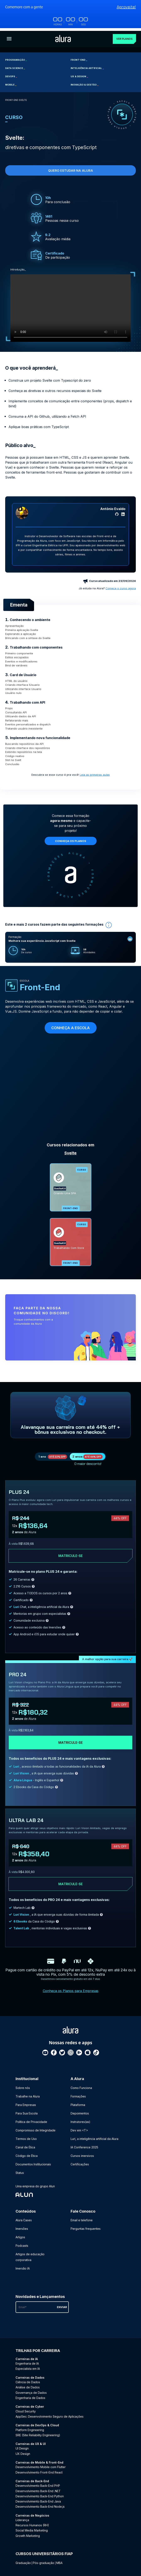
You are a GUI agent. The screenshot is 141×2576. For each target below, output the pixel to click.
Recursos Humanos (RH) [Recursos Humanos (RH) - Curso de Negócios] (32, 2522)
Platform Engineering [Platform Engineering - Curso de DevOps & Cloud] (30, 2427)
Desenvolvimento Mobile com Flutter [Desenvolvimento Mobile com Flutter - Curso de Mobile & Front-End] (41, 2464)
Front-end (79, 57)
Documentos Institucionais (33, 2161)
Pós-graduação (43, 2560)
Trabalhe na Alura (28, 2093)
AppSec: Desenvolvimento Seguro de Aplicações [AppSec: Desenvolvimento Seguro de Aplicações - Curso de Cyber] (49, 2413)
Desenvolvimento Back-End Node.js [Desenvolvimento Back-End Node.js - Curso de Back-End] (40, 2504)
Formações (78, 2093)
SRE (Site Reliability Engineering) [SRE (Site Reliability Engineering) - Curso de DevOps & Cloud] (38, 2432)
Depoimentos (80, 2110)
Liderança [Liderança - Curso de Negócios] (22, 2517)
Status (20, 2170)
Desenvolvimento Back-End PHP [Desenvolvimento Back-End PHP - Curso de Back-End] (38, 2483)
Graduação (23, 2560)
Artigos (20, 2234)
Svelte (70, 1150)
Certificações (80, 2161)
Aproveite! (126, 7)
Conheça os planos (70, 838)
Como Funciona (81, 2085)
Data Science (15, 65)
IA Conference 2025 (84, 2144)
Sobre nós (23, 2085)
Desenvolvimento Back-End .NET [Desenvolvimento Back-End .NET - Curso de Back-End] (38, 2488)
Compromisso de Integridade (35, 2127)
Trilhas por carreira (38, 2348)
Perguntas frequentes (86, 2226)
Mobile (10, 82)
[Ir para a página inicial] (63, 36)
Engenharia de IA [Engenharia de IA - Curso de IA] (27, 2361)
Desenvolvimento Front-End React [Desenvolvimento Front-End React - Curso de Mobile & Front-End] (39, 2469)
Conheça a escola (70, 1025)
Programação (16, 57)
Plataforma (78, 2102)
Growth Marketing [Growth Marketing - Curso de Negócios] (28, 2533)
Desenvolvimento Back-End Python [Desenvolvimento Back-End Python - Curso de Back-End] (40, 2493)
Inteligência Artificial (87, 65)
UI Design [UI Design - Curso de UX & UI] (22, 2445)
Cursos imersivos (82, 2153)
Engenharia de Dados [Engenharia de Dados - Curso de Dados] (30, 2395)
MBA (59, 2560)
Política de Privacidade (31, 2119)
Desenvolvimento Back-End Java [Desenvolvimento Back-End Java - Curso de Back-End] (38, 2498)
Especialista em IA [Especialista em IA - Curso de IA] (28, 2366)
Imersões (22, 2226)
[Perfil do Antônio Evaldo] (22, 510)
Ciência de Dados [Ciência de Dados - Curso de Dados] (28, 2379)
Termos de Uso (26, 2136)
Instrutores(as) (80, 2119)
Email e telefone (82, 2217)
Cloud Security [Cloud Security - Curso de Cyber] (26, 2408)
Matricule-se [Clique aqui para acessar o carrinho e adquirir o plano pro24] (70, 1740)
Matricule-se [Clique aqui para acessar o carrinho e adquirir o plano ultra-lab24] (70, 1881)
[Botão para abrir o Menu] (9, 36)
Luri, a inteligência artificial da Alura (94, 2136)
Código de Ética (27, 2153)
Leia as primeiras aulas (95, 772)
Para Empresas (26, 2102)
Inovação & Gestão (84, 82)
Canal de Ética (25, 2144)
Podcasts (22, 2243)
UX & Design (79, 73)
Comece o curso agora (120, 585)
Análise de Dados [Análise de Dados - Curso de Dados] (28, 2384)
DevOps (11, 73)
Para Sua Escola (27, 2110)
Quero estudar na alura (70, 168)
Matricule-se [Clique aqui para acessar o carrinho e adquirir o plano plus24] (70, 1553)
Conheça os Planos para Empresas (70, 1988)
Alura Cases (24, 2217)
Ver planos (124, 36)
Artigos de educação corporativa (30, 2254)
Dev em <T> (79, 2127)
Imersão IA (23, 2265)
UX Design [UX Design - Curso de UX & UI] (23, 2451)
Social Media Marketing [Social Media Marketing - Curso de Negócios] (32, 2527)
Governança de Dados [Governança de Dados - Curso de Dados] (31, 2389)
